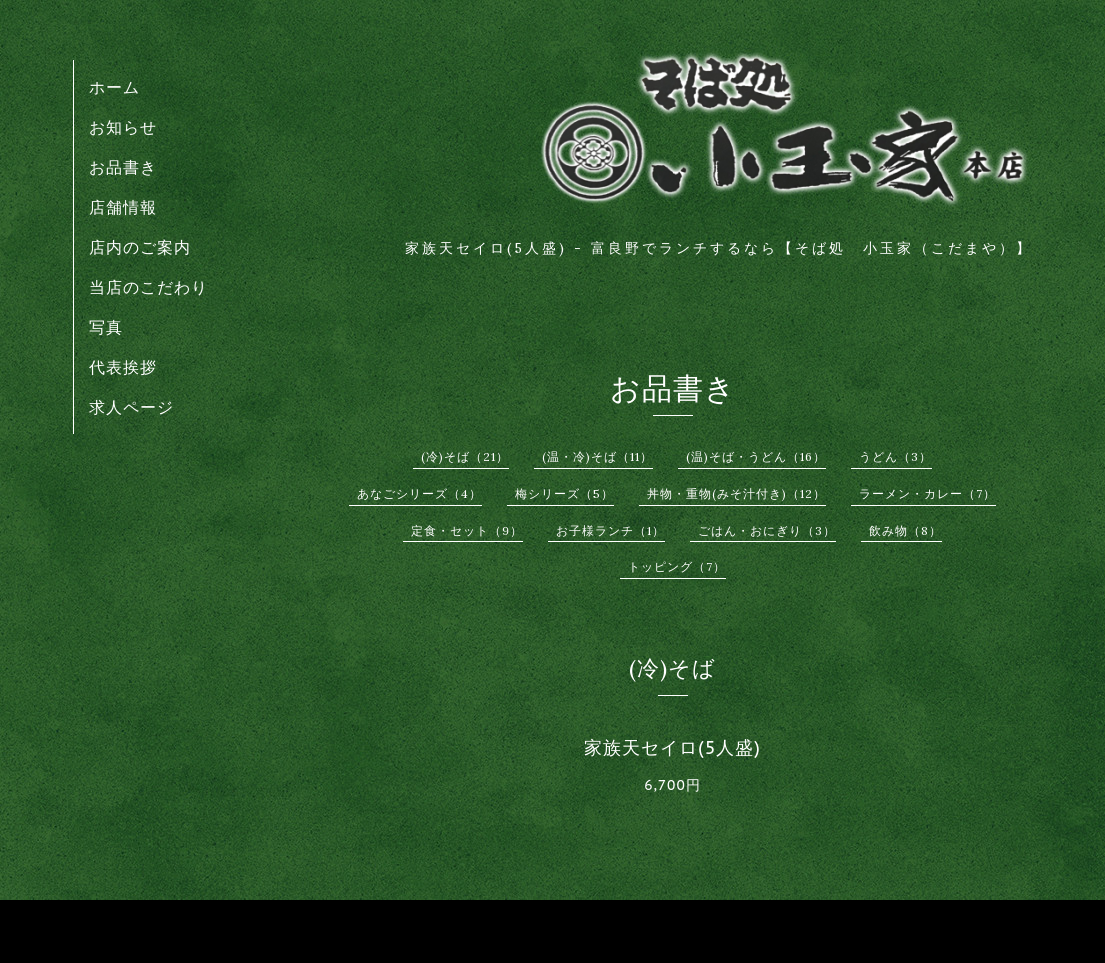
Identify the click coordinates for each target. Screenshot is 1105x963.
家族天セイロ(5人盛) (672, 747)
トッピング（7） (677, 566)
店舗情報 (123, 207)
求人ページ (131, 407)
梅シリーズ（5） (564, 493)
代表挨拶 (123, 367)
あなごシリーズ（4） (419, 493)
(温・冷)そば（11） (597, 456)
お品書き (123, 167)
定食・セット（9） (467, 530)
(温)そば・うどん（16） (756, 456)
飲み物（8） (905, 530)
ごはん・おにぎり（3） (767, 530)
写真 (106, 327)
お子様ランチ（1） (610, 530)
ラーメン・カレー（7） (927, 493)
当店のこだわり (148, 287)
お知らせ (123, 127)
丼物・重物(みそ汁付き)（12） (736, 493)
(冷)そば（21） (465, 456)
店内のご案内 (140, 247)
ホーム (114, 87)
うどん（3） (895, 456)
